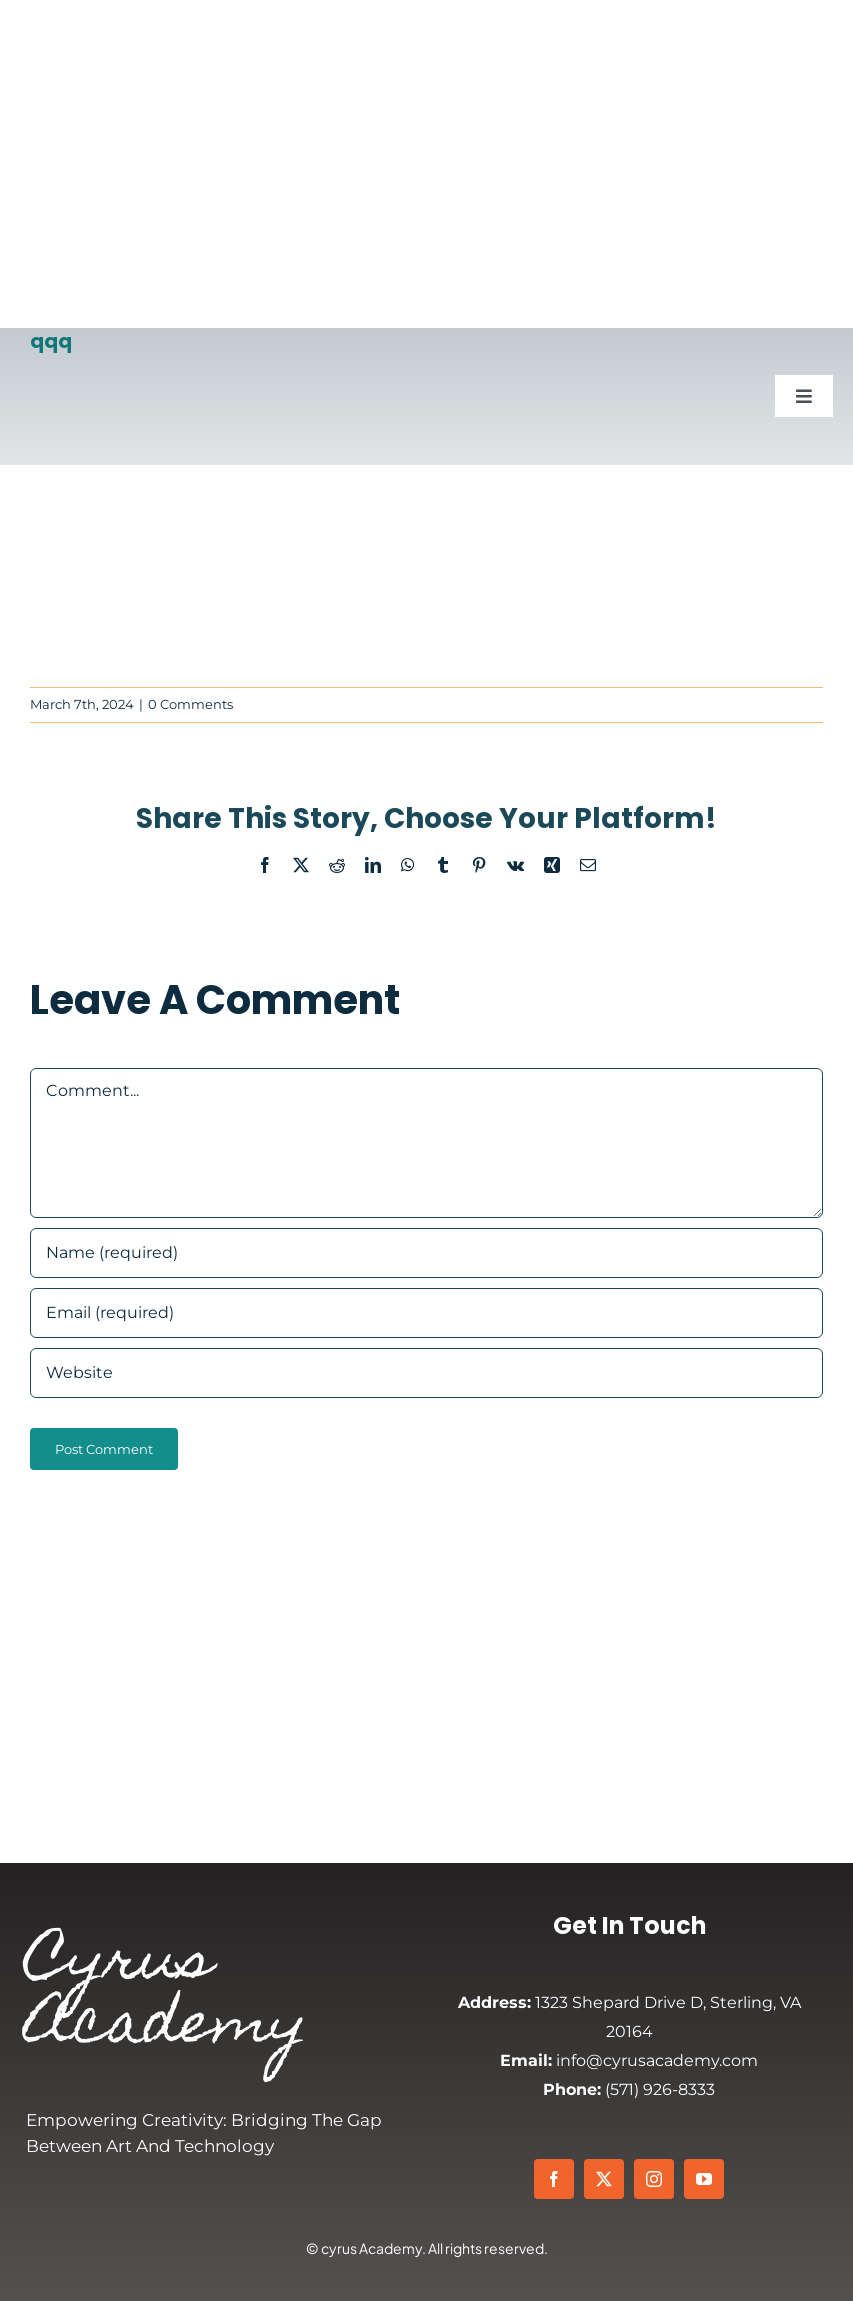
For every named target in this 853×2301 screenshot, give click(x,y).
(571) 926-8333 (629, 2089)
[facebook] (554, 2179)
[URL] (426, 1373)
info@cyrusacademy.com (629, 2060)
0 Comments (190, 704)
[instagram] (654, 2179)
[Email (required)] (426, 1313)
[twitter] (604, 2179)
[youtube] (704, 2179)
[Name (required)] (426, 1253)
